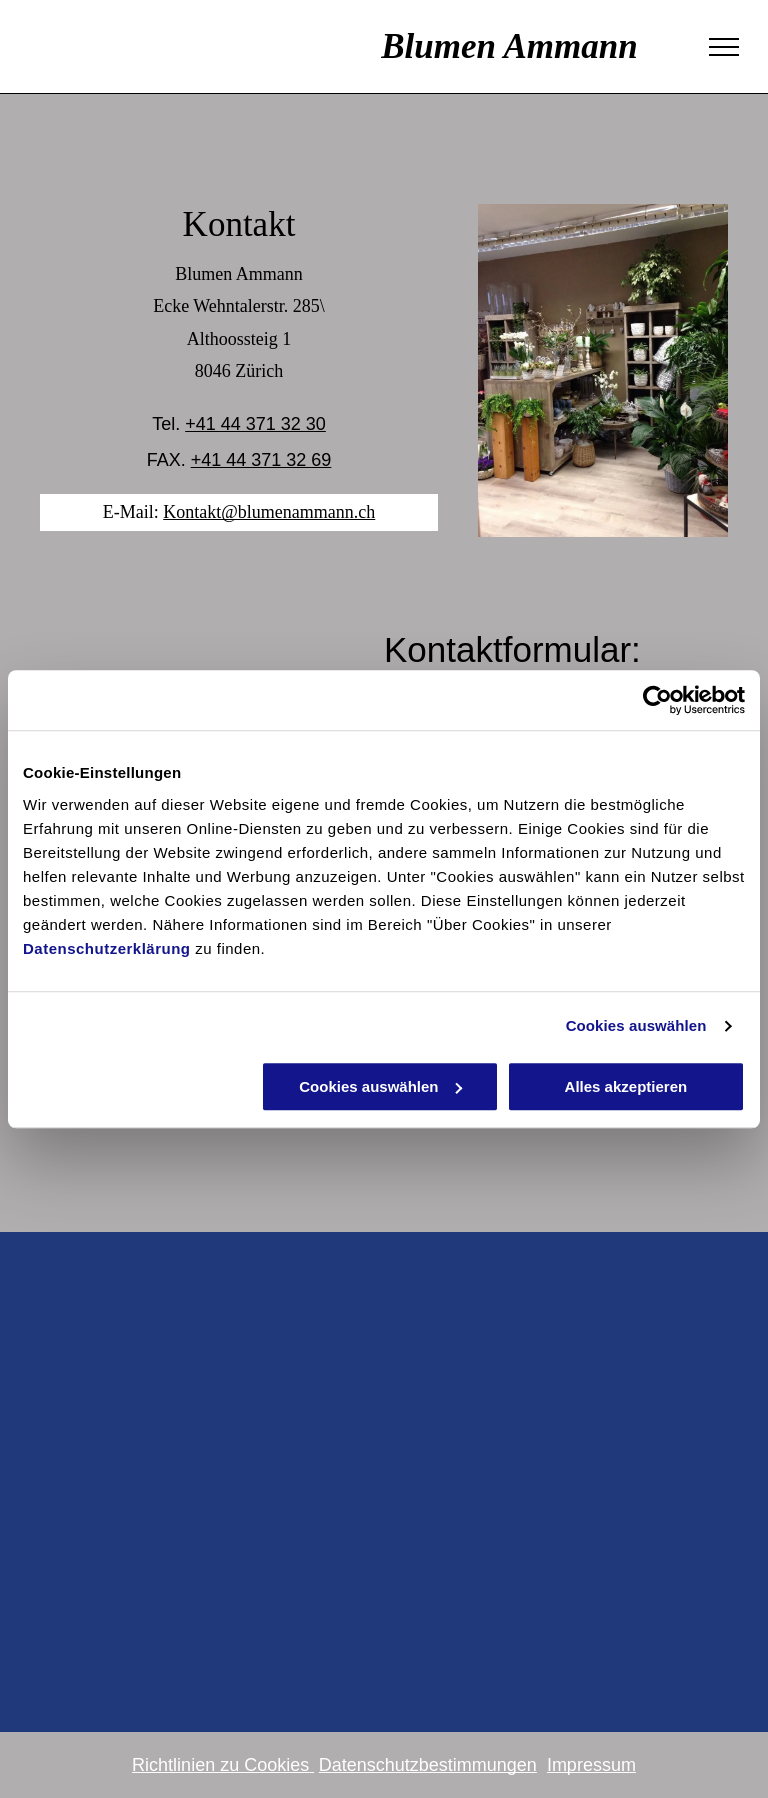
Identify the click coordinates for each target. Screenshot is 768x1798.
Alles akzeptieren (626, 1086)
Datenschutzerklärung (107, 948)
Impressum (591, 1765)
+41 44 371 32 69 (261, 460)
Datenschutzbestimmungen (428, 1765)
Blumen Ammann (339, 46)
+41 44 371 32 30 (255, 424)
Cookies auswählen (636, 1025)
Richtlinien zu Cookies (220, 1765)
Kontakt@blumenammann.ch (269, 512)
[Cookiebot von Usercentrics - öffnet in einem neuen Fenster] (657, 700)
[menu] (724, 47)
